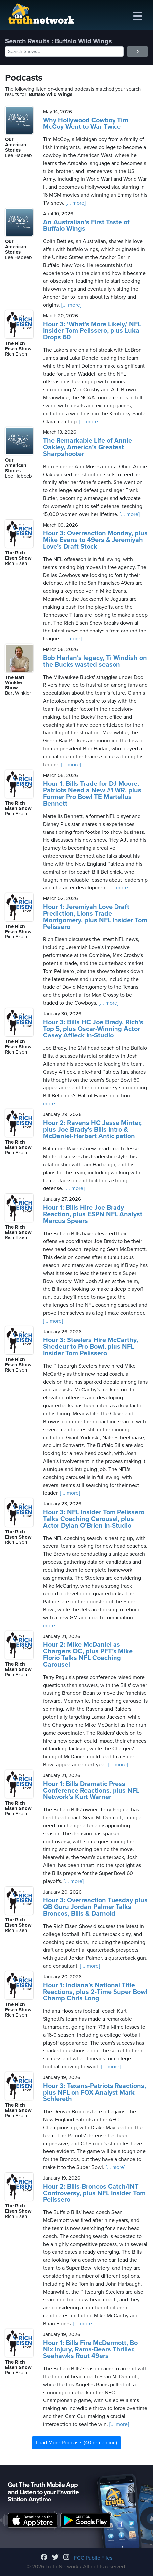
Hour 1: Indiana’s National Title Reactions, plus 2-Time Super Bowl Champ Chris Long (95, 1991)
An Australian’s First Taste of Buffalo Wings (86, 225)
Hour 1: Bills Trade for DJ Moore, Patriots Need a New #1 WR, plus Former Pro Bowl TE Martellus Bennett (92, 794)
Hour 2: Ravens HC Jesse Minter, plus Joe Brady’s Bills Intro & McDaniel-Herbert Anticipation (92, 1129)
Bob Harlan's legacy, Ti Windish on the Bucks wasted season (95, 661)
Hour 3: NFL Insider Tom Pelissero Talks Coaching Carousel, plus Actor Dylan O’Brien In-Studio (93, 1519)
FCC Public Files (93, 2558)
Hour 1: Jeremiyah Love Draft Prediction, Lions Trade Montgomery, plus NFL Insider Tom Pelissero (95, 917)
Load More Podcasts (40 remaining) (76, 2442)
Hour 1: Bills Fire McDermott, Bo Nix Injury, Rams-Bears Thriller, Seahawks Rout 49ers (90, 2349)
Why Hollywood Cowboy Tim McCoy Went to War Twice (85, 123)
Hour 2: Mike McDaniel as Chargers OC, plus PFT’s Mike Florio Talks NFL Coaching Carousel (88, 1655)
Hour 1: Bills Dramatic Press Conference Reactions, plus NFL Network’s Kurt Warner (91, 1790)
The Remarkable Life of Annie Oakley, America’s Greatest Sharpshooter (87, 447)
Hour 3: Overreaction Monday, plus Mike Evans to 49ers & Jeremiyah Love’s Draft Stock (95, 540)
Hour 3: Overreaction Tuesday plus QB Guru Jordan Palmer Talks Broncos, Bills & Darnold (95, 1907)
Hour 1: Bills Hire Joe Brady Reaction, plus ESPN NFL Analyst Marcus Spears (92, 1214)
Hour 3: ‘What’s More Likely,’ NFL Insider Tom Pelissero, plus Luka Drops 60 (92, 330)
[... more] (75, 203)
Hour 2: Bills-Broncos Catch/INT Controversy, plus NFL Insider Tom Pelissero (94, 2193)
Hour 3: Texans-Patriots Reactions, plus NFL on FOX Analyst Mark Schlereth (94, 2092)
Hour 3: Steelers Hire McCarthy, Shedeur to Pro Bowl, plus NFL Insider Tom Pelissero (90, 1346)
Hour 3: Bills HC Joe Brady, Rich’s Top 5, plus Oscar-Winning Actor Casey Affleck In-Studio (93, 1028)
